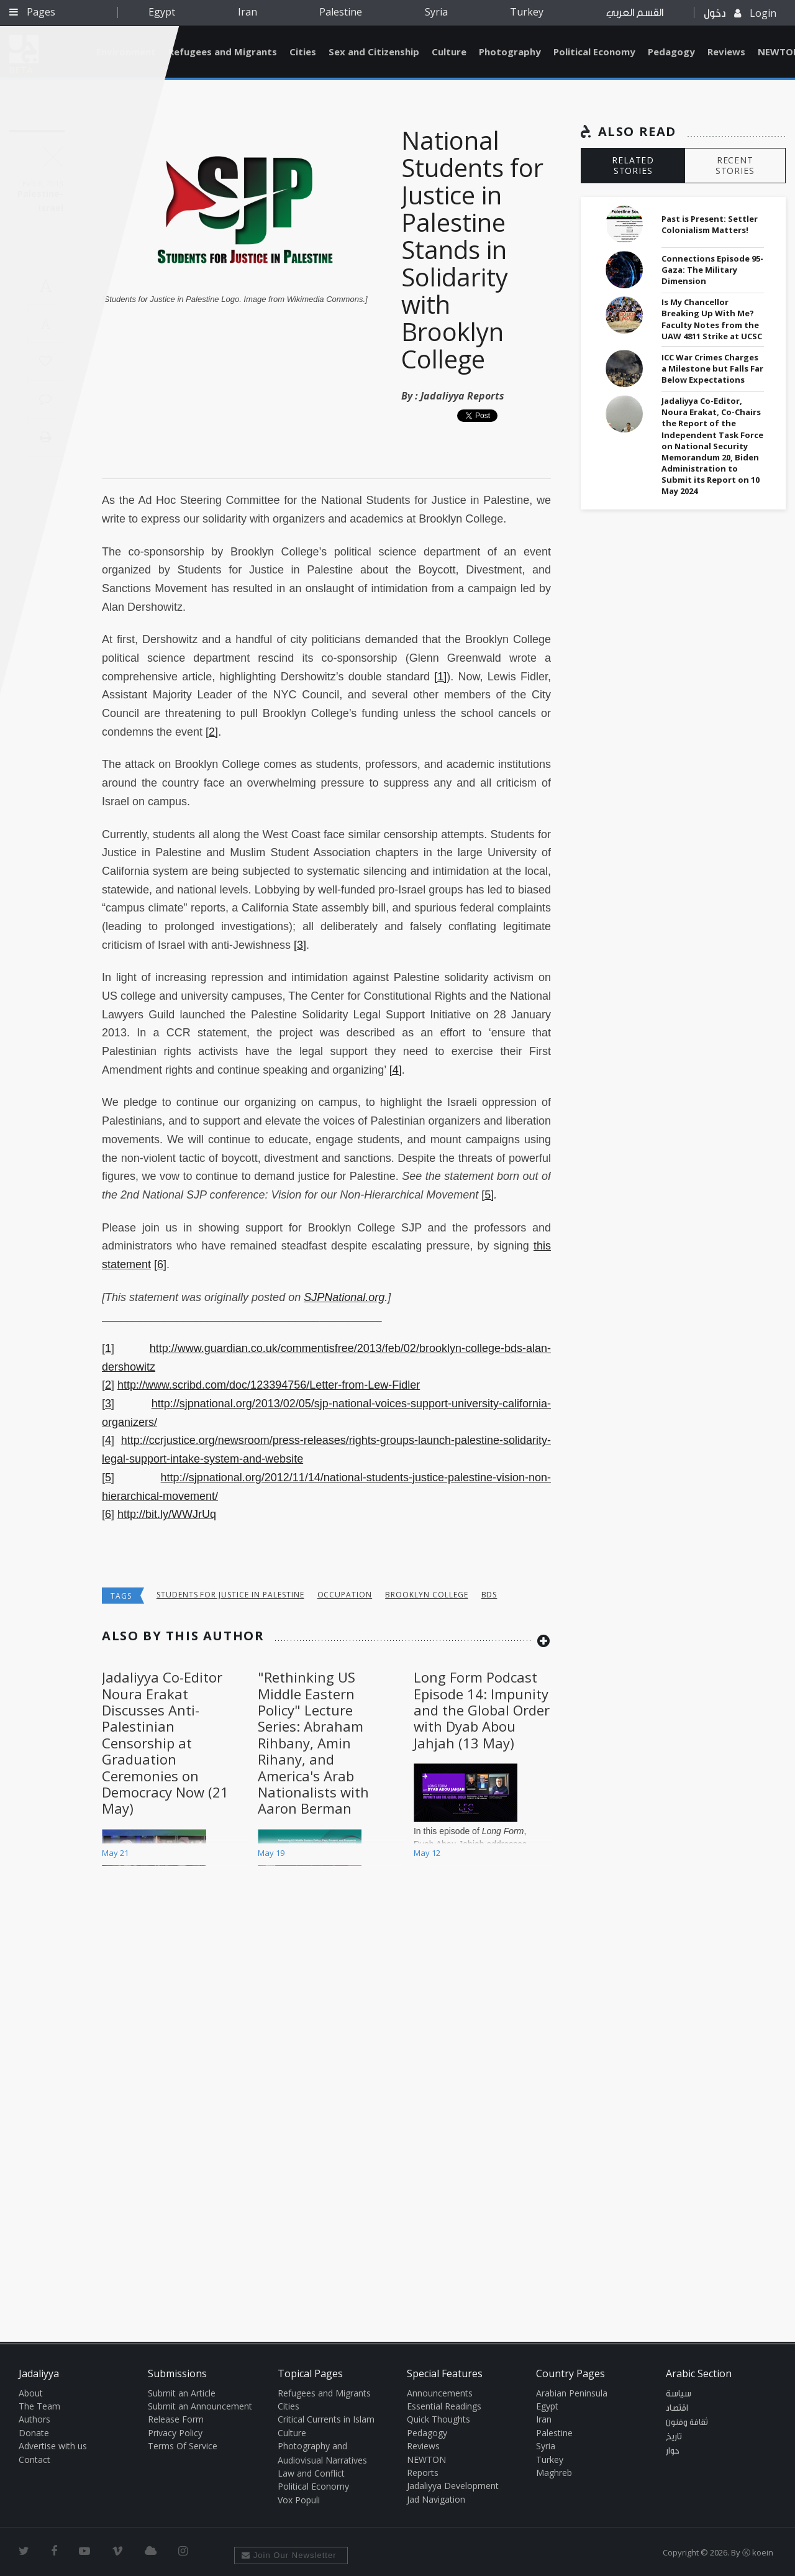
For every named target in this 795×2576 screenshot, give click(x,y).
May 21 (115, 1852)
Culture (449, 51)
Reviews (726, 51)
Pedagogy (671, 51)
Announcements (440, 2393)
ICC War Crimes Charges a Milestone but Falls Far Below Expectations (712, 368)
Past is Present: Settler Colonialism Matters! (709, 224)
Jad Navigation (436, 2499)
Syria (436, 12)
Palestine (340, 12)
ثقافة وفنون (687, 2423)
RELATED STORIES (633, 165)
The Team (39, 2406)
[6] (160, 1264)
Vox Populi (299, 2500)
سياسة (678, 2394)
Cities (302, 51)
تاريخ (674, 2437)
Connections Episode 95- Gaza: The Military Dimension (712, 269)
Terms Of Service (182, 2446)
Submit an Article (182, 2393)
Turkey (526, 12)
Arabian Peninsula (571, 2393)
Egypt (161, 12)
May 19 (271, 1852)
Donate (34, 2433)
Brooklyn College (426, 1594)
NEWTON (426, 2459)
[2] (212, 732)
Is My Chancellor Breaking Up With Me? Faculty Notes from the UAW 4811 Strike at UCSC (711, 319)
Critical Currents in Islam (326, 2419)
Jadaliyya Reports (462, 396)
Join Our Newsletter (289, 2555)
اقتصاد (677, 2408)
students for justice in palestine (230, 1594)
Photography (510, 51)
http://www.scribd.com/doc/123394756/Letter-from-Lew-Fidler (268, 1385)
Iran (247, 12)
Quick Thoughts (438, 2419)
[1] (440, 676)
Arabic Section (699, 2373)
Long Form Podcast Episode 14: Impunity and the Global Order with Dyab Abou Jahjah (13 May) (482, 1710)
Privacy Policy (175, 2433)
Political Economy (594, 51)
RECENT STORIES (735, 165)
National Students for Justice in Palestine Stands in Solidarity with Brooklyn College (472, 249)
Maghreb (554, 2472)
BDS (489, 1594)
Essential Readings (444, 2406)
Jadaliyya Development (453, 2486)
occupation (345, 1594)
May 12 (427, 1852)
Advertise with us (53, 2446)
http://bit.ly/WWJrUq (166, 1514)
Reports (422, 2472)
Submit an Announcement (200, 2406)
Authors (34, 2419)
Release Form (176, 2419)
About (31, 2393)
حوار (672, 2451)
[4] (395, 1070)
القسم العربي (634, 13)
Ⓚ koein (757, 2552)
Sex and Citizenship (374, 51)
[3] (300, 945)
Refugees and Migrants (222, 51)
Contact (34, 2459)
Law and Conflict (311, 2473)
